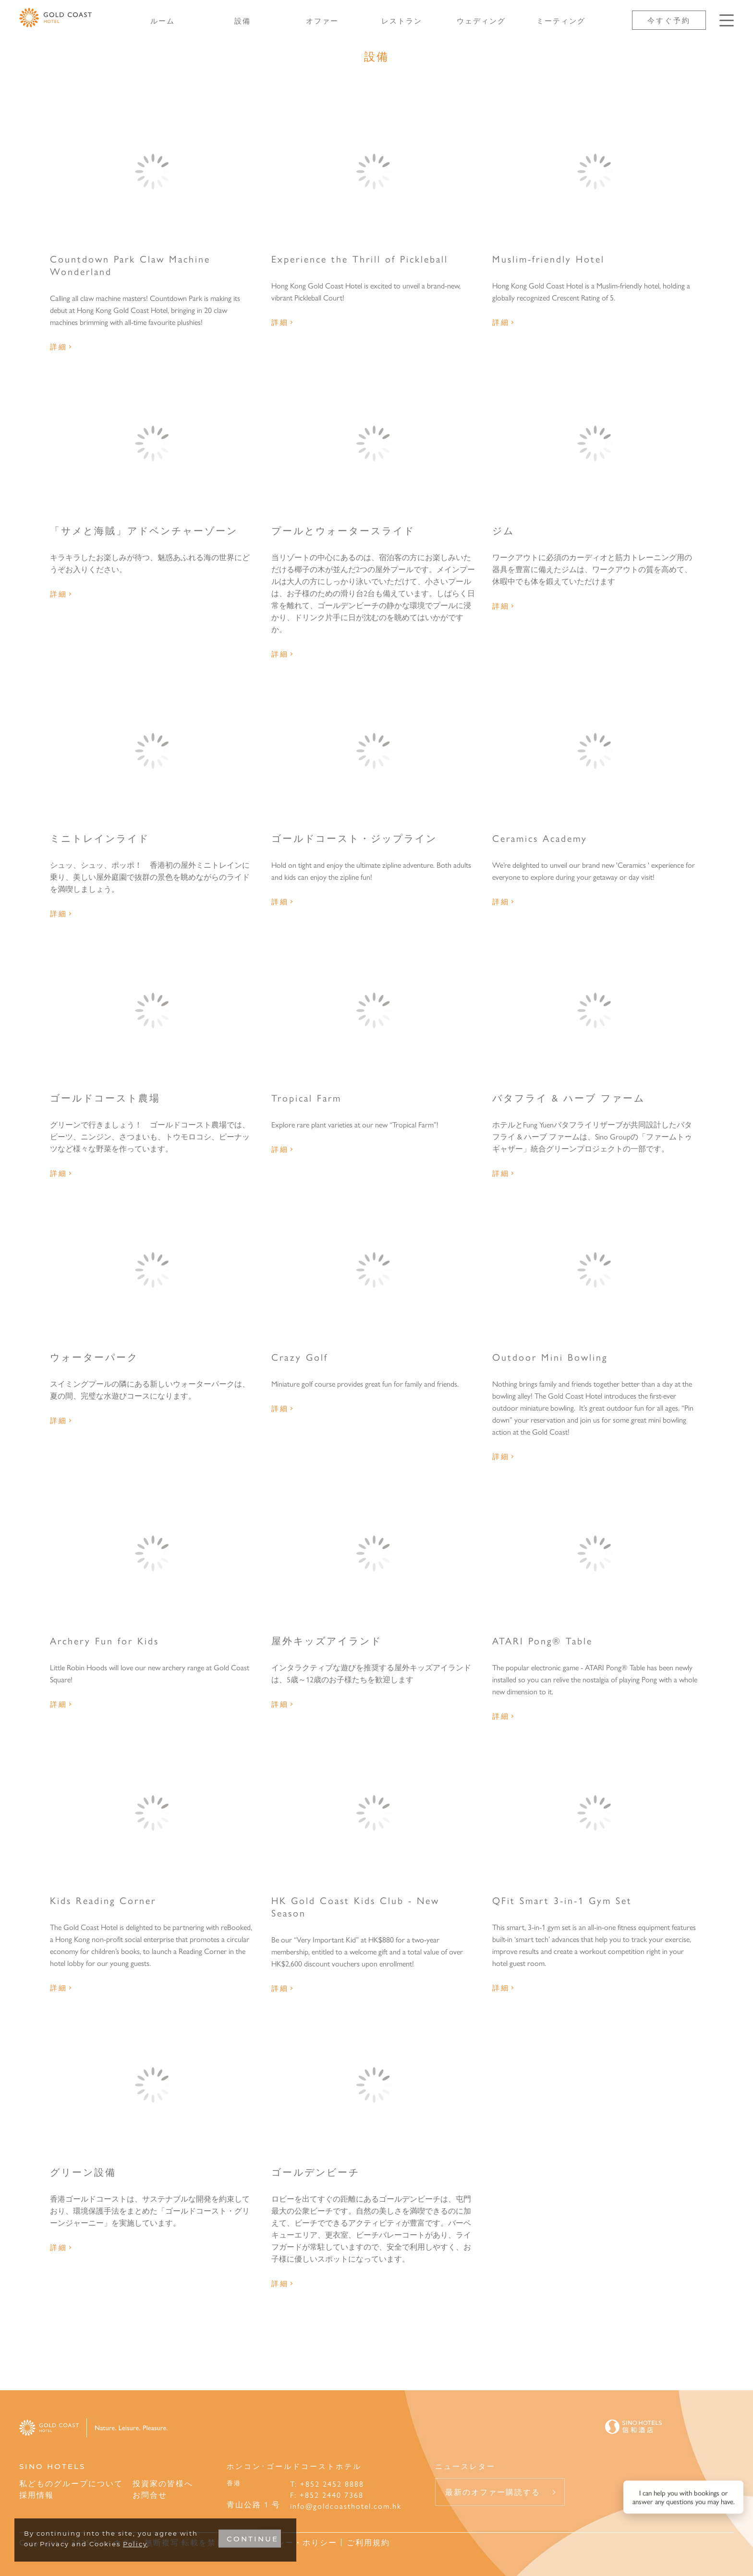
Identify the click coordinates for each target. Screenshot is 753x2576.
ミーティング (560, 20)
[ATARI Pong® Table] (595, 1553)
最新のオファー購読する (492, 2491)
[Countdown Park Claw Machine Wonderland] (153, 171)
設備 (242, 20)
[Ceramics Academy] (595, 750)
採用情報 (36, 2494)
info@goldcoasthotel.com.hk (345, 2505)
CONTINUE (253, 2538)
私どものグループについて (71, 2483)
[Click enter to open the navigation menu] (726, 20)
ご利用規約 (368, 2542)
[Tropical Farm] (374, 1010)
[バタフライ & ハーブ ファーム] (595, 1010)
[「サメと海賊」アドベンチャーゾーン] (153, 443)
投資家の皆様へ (163, 2483)
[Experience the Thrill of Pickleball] (374, 171)
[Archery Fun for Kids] (153, 1553)
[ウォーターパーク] (153, 1270)
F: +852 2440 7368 (327, 2494)
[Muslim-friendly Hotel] (595, 171)
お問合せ (150, 2494)
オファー (322, 20)
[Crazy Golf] (374, 1270)
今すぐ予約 (669, 20)
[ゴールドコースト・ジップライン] (374, 750)
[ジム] (595, 443)
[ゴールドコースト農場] (153, 1010)
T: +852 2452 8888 (327, 2483)
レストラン (401, 20)
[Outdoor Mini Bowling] (595, 1270)
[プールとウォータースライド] (374, 443)
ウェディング (481, 20)
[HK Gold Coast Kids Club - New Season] (374, 1812)
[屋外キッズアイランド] (374, 1553)
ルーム (162, 20)
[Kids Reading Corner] (153, 1812)
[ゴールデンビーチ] (374, 2085)
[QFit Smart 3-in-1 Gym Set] (595, 1812)
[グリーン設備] (153, 2085)
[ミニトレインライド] (153, 750)
